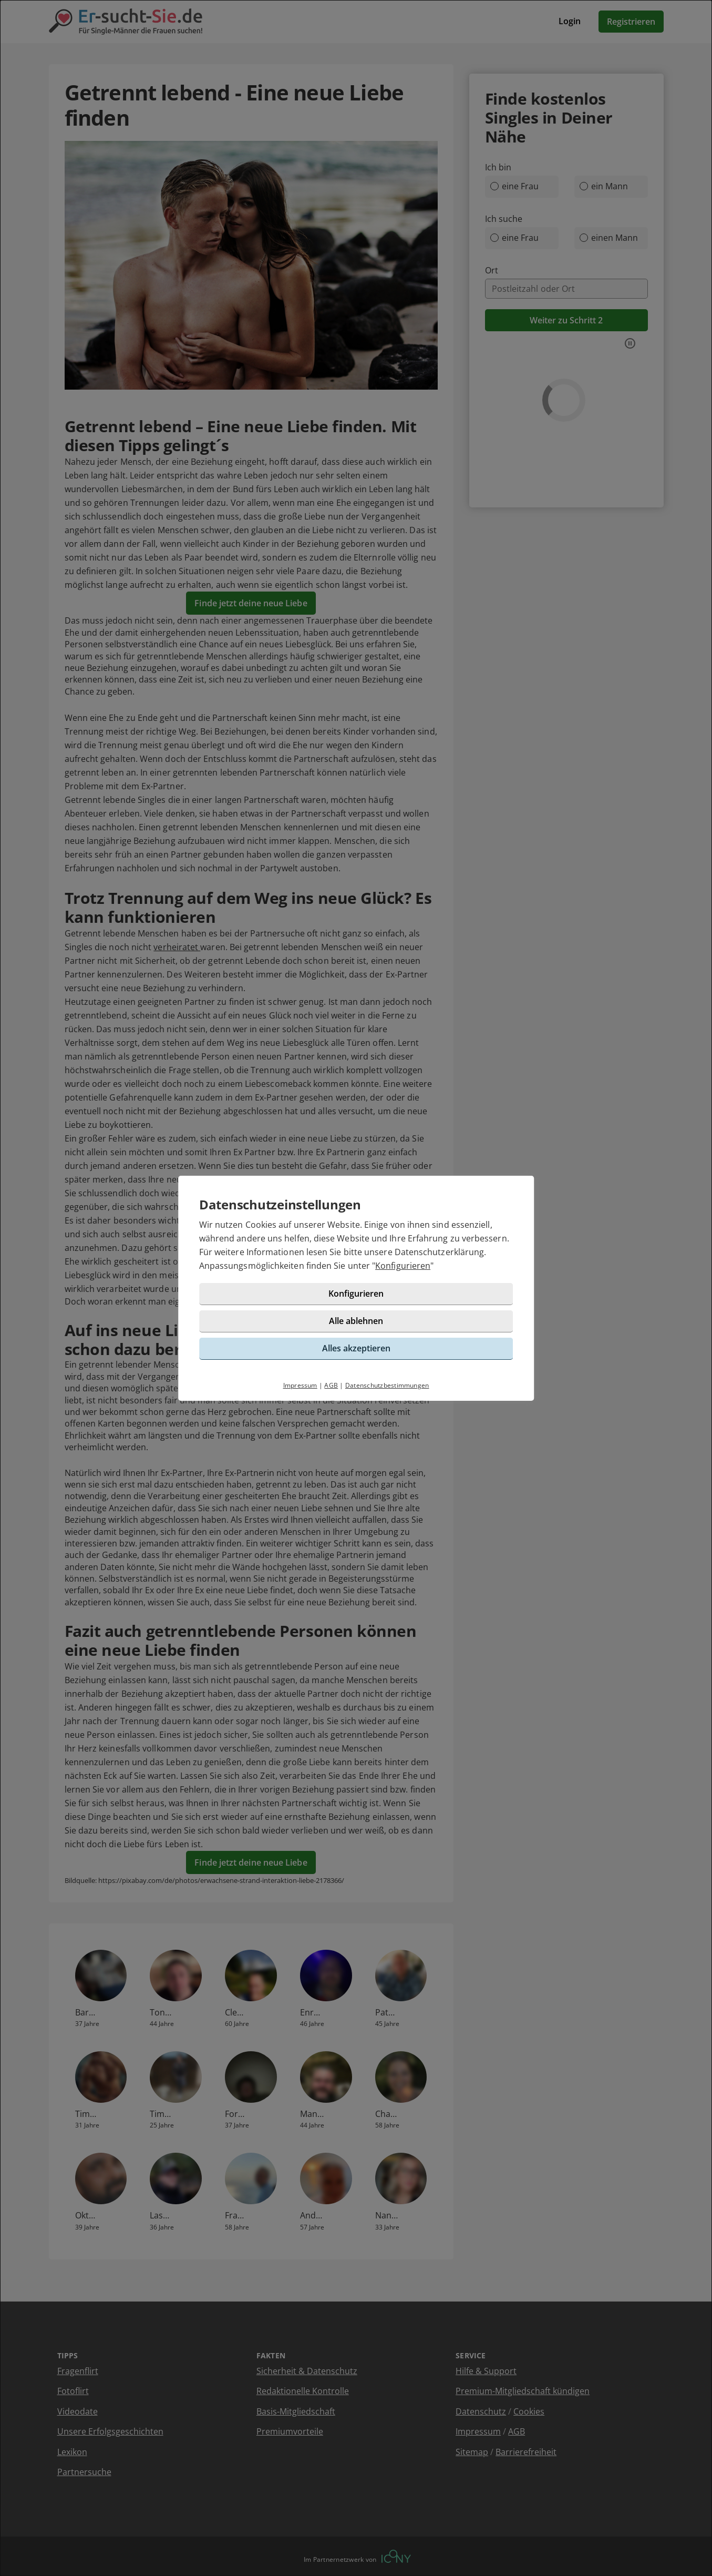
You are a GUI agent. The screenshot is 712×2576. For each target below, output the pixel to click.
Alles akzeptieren (356, 1348)
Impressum (300, 1385)
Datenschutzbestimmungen (387, 1385)
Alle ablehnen (356, 1321)
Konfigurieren (402, 1265)
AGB (331, 1385)
